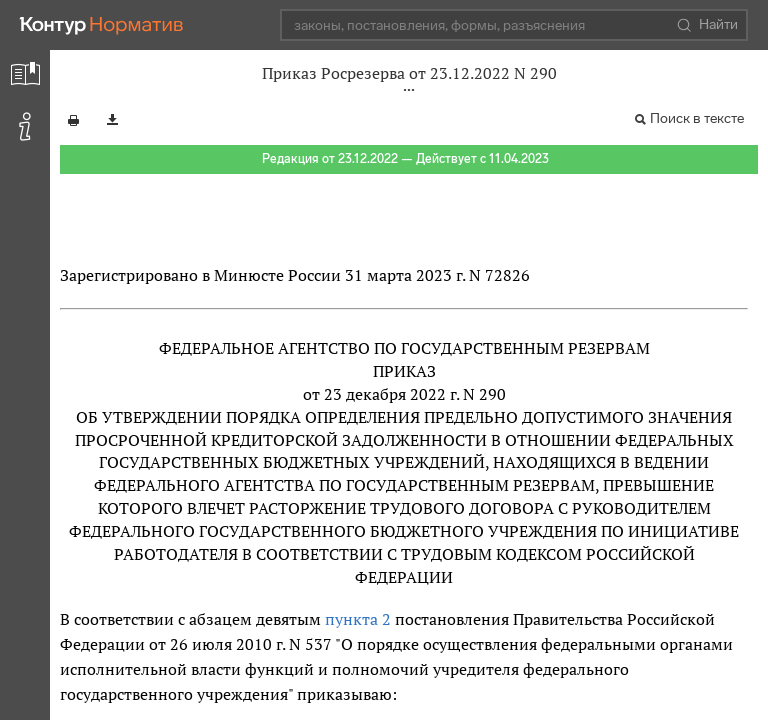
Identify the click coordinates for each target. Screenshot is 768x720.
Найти (707, 25)
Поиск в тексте (697, 118)
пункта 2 (358, 619)
